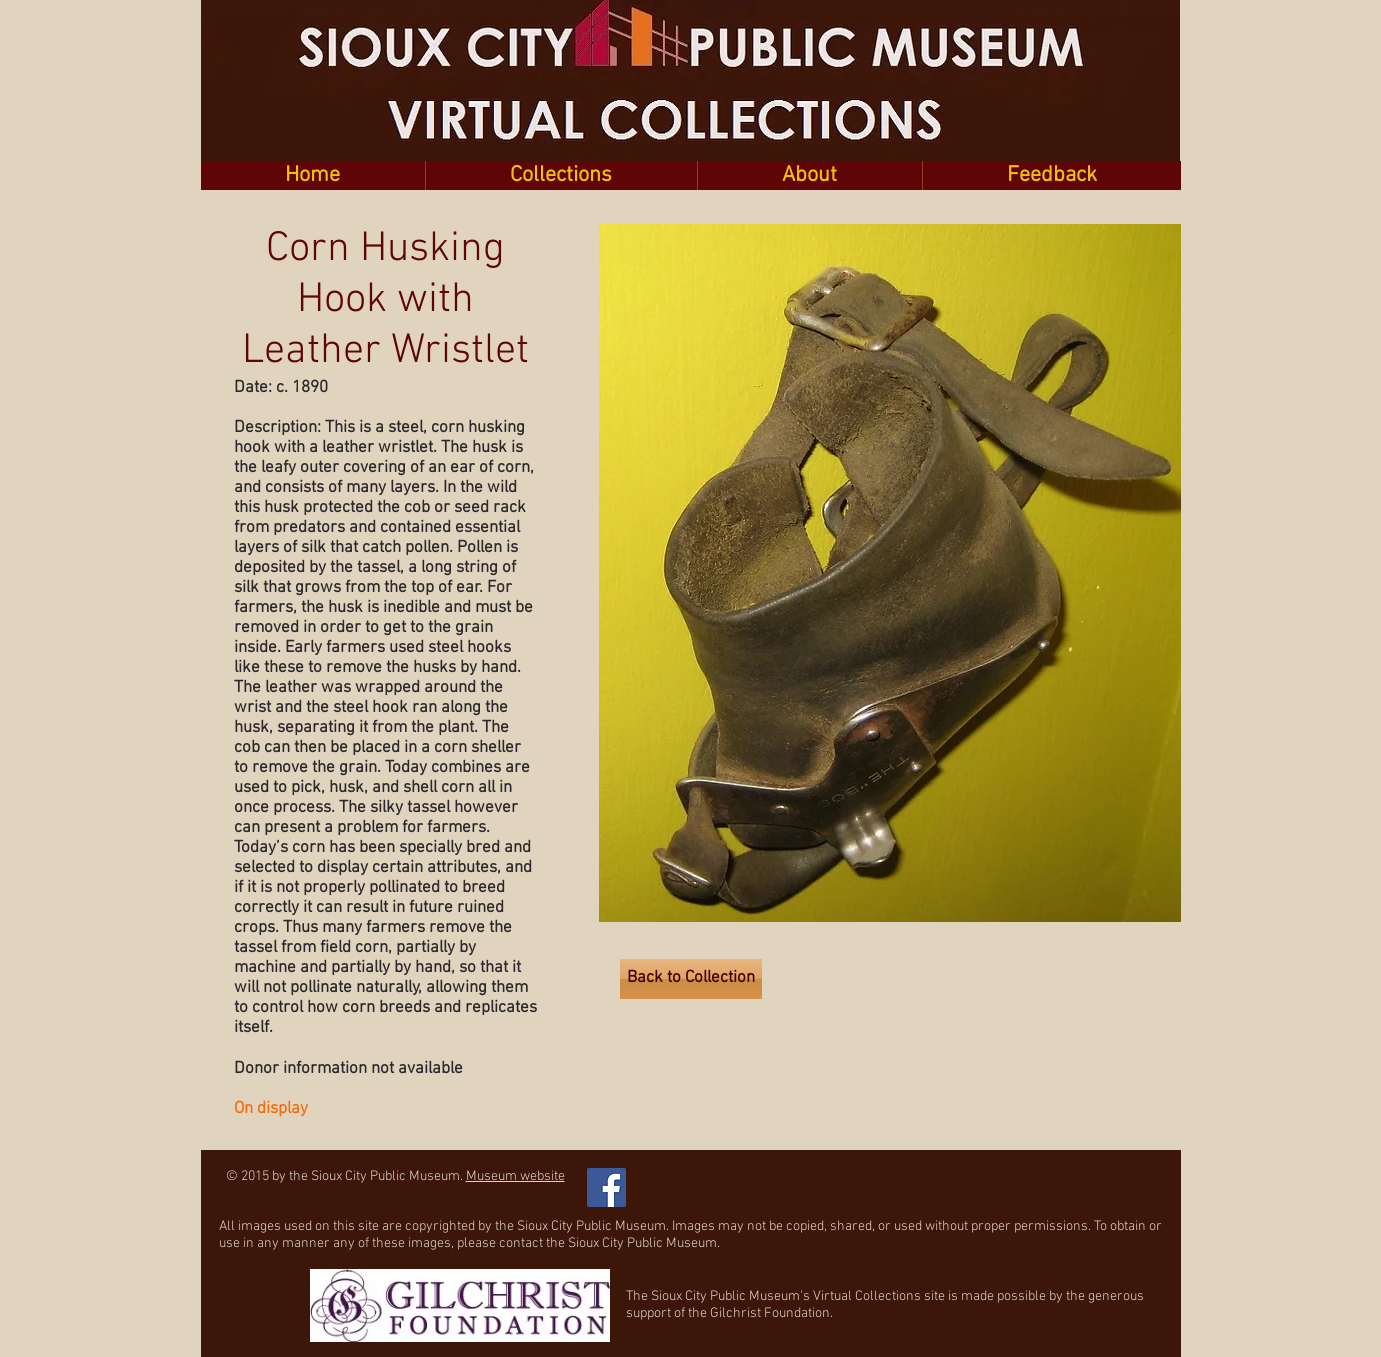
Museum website (515, 1176)
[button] (561, 175)
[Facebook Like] (740, 1177)
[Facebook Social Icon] (606, 1187)
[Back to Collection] (691, 979)
